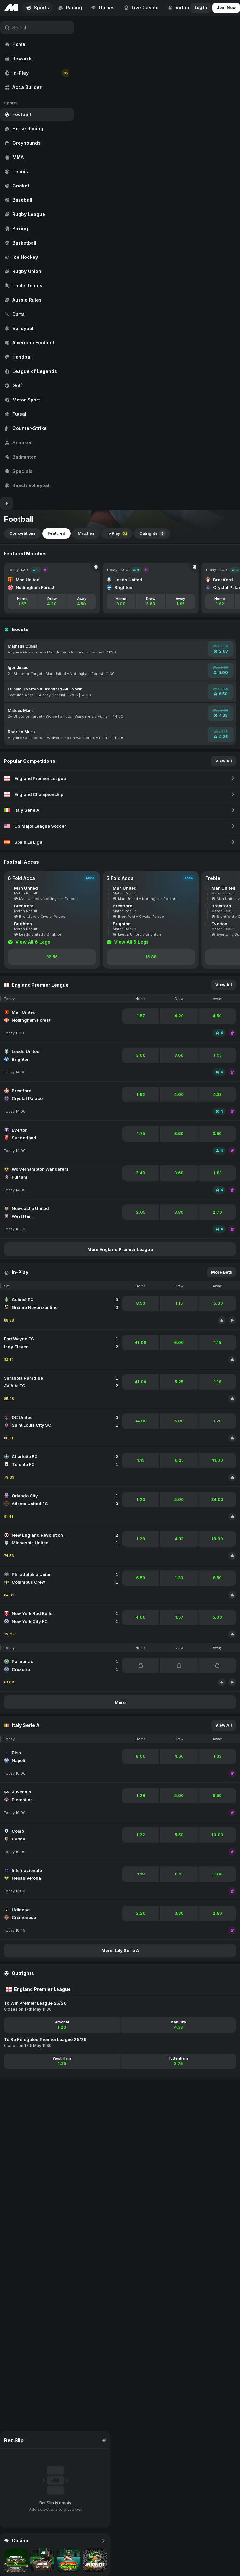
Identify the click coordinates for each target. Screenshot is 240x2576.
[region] (37, 256)
